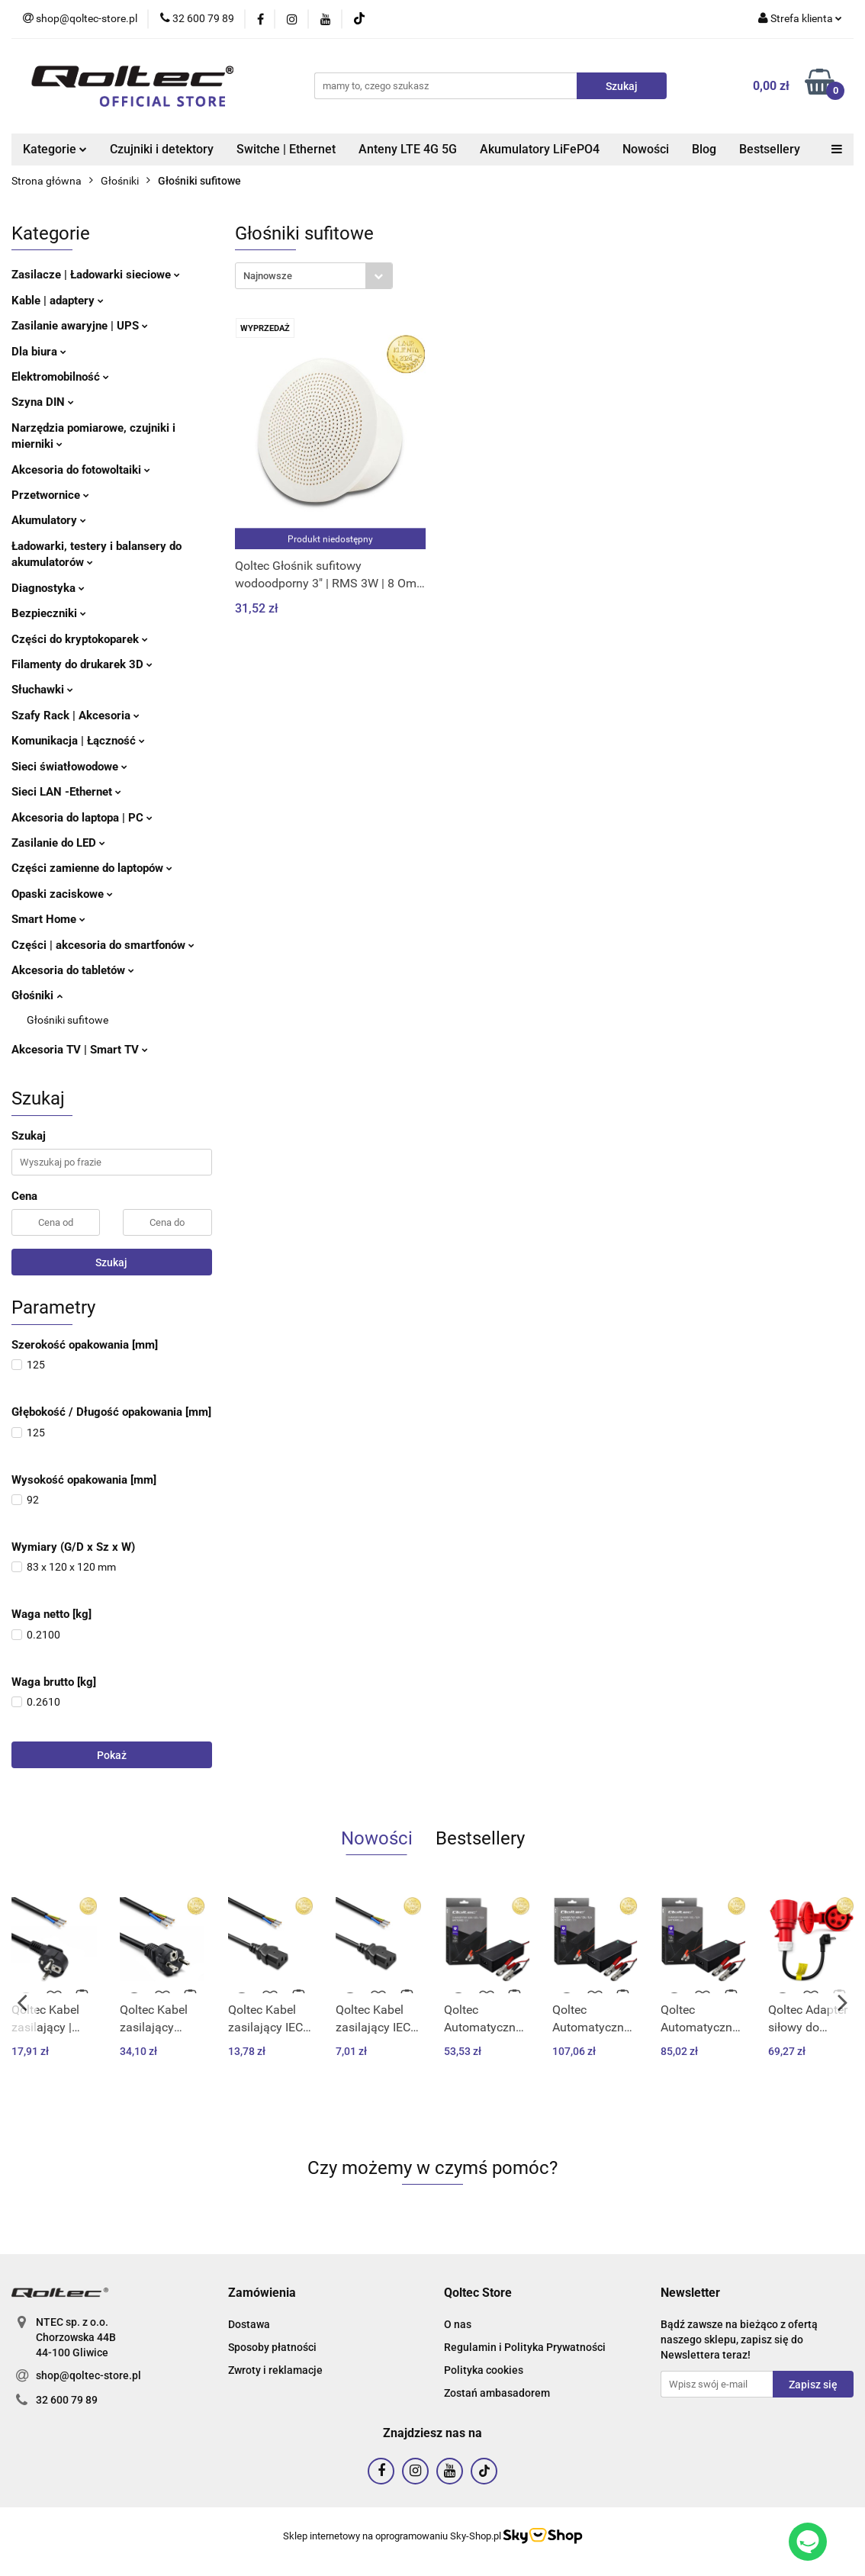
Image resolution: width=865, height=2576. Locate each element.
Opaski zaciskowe (62, 894)
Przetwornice (50, 495)
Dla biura (38, 352)
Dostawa (249, 2324)
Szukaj (111, 1262)
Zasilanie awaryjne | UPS (79, 326)
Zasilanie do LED (58, 843)
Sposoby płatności (272, 2347)
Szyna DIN (42, 402)
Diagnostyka (48, 588)
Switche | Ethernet (286, 149)
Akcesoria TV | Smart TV (79, 1049)
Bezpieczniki (48, 613)
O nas (457, 2324)
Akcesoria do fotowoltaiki (80, 470)
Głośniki (37, 995)
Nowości (645, 149)
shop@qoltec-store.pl (88, 2375)
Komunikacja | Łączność (78, 741)
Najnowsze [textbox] (267, 275)
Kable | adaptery (57, 300)
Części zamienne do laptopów (91, 868)
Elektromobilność (60, 377)
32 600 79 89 (67, 2400)
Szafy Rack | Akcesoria (75, 715)
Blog (704, 149)
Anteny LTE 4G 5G (408, 149)
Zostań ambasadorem (497, 2393)
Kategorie (55, 149)
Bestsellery (769, 149)
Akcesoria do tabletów (72, 970)
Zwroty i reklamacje (275, 2370)
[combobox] (314, 275)
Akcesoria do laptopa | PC (82, 818)
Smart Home (48, 919)
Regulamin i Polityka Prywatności (525, 2347)
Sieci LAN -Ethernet (66, 792)
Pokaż (112, 1755)
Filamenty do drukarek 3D (82, 664)
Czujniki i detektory (162, 149)
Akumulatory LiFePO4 (540, 149)
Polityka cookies (483, 2370)
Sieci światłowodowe (69, 766)
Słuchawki (42, 689)
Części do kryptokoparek (79, 639)
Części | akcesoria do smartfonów (103, 945)
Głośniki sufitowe (67, 1020)
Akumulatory (48, 520)
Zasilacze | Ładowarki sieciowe (95, 274)
